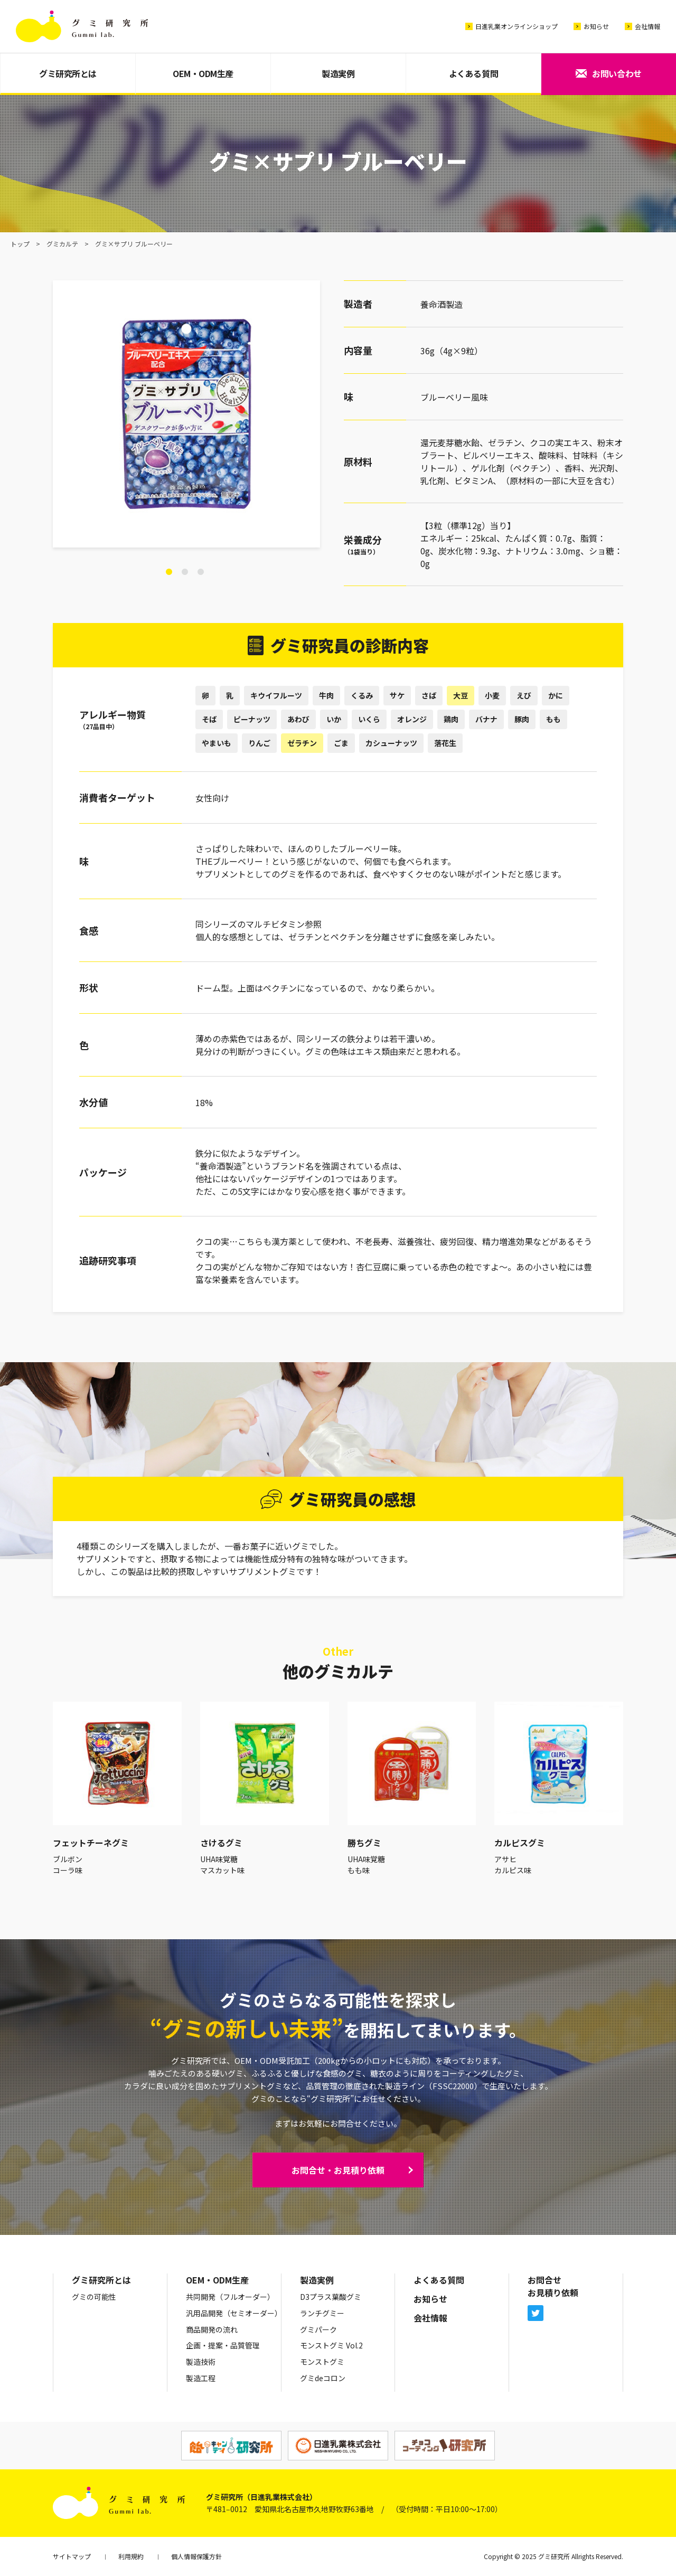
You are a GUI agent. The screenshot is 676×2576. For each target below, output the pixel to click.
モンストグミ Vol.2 (331, 2345)
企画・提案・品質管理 (223, 2345)
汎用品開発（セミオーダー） (234, 2313)
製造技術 (200, 2361)
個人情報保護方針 (196, 2556)
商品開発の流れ (212, 2329)
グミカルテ (62, 243)
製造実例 (338, 73)
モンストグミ (322, 2361)
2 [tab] (185, 572)
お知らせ (596, 26)
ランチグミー (322, 2313)
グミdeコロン (322, 2378)
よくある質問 (473, 73)
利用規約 (131, 2556)
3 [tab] (200, 572)
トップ (20, 243)
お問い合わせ (616, 73)
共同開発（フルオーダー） (230, 2296)
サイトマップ (72, 2556)
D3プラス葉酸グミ (330, 2296)
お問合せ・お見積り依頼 (338, 2170)
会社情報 (647, 26)
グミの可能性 (94, 2296)
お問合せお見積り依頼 (553, 2286)
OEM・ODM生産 (203, 73)
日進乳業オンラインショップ (516, 26)
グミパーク (318, 2329)
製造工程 (200, 2378)
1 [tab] (169, 572)
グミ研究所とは (68, 73)
